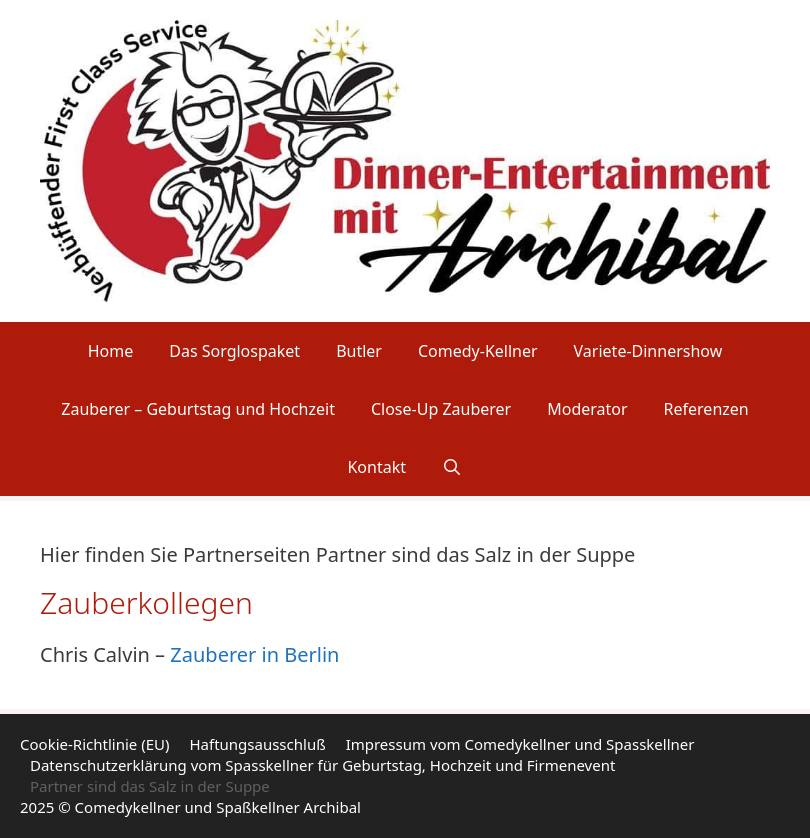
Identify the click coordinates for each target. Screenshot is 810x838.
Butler (359, 351)
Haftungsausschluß (257, 744)
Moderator (587, 409)
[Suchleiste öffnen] (452, 467)
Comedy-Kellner (478, 351)
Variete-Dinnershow (648, 351)
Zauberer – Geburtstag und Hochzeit (198, 409)
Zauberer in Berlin (254, 654)
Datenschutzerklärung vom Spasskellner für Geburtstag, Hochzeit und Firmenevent (322, 765)
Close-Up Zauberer (441, 409)
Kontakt (376, 467)
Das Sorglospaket (234, 351)
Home (111, 351)
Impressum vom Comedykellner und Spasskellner (520, 744)
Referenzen (706, 409)
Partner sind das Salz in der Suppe (150, 786)
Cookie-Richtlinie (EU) (94, 744)
